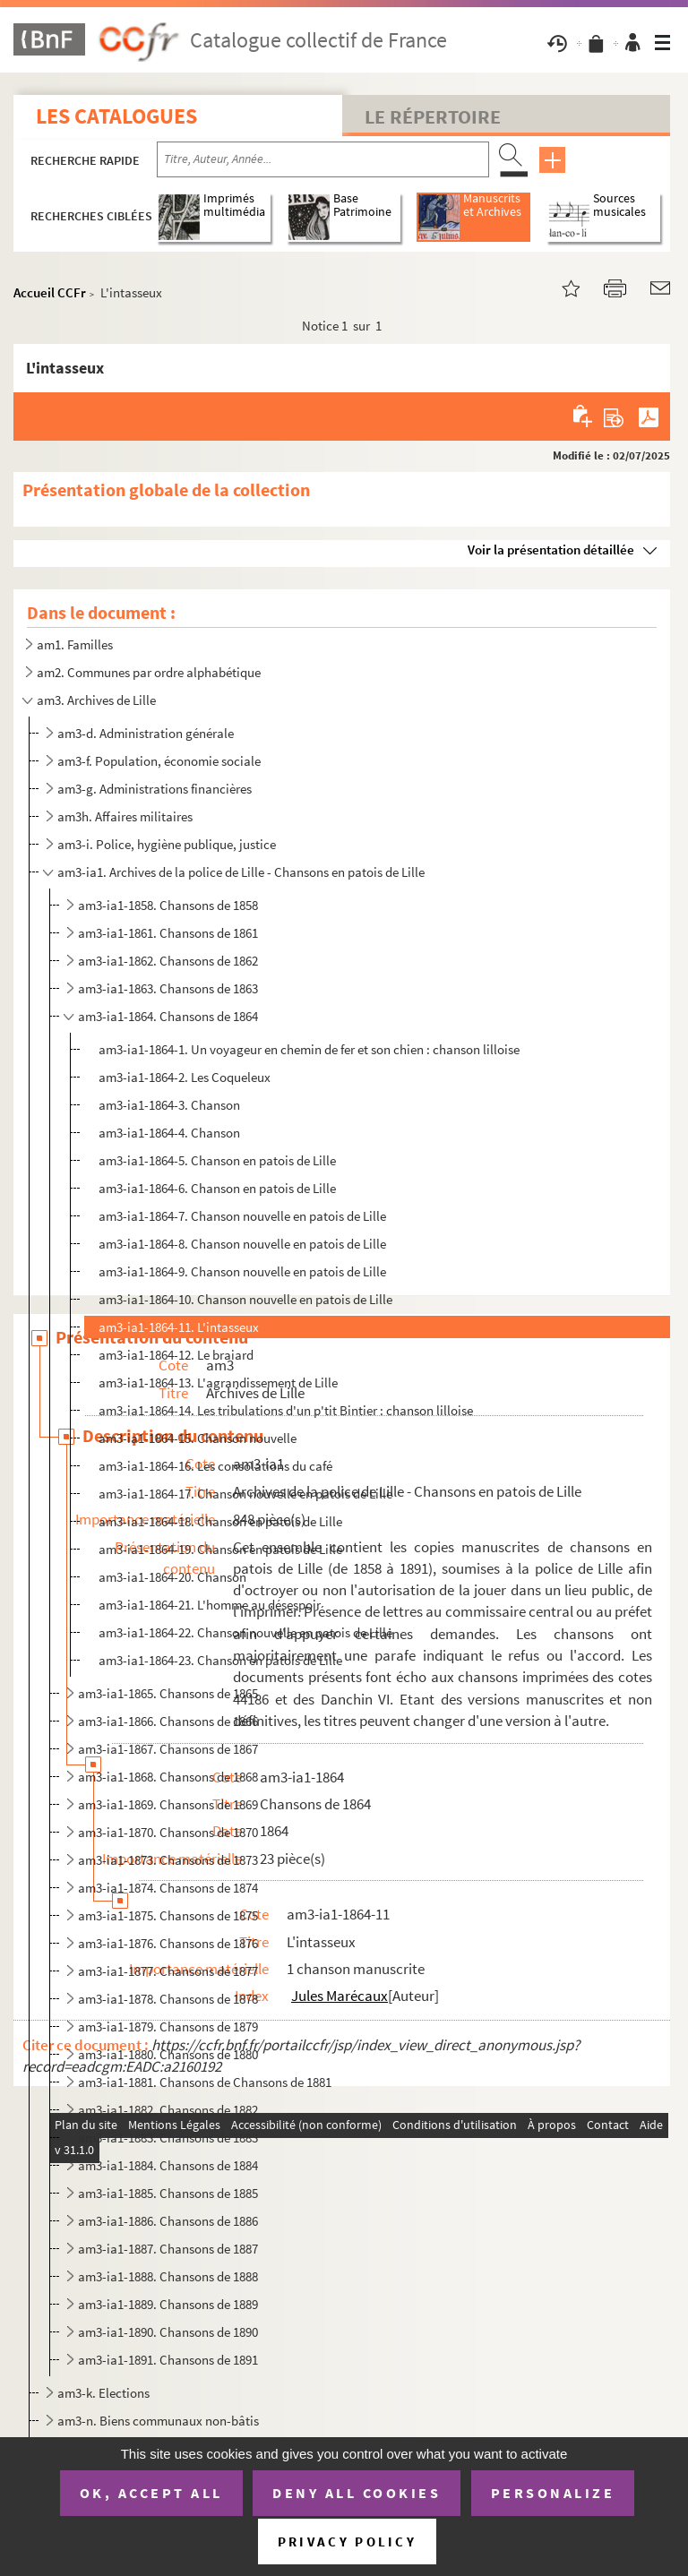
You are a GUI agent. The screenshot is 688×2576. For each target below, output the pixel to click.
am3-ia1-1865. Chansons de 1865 (168, 1693)
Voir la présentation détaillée (551, 549)
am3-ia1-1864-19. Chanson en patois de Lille (220, 1549)
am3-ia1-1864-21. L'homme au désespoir (210, 1604)
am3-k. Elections (103, 2392)
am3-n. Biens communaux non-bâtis (158, 2420)
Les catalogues (116, 116)
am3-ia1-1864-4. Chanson (169, 1132)
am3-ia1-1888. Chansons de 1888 (168, 2276)
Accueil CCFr (49, 292)
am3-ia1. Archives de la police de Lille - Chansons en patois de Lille (241, 871)
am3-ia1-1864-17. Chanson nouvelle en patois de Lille (245, 1493)
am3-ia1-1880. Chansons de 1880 (168, 2054)
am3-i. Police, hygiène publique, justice (166, 844)
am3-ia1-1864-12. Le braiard (176, 1354)
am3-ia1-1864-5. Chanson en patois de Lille (217, 1160)
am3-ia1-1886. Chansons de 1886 (168, 2220)
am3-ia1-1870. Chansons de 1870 (168, 1832)
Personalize (553, 2493)
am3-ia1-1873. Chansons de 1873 (168, 1859)
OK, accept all (151, 2493)
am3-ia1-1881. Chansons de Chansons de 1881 (204, 2082)
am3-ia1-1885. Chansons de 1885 (168, 2193)
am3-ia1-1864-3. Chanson (169, 1104)
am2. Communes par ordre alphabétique (149, 672)
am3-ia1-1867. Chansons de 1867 (168, 1748)
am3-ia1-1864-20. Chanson (172, 1576)
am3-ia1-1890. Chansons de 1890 (168, 2331)
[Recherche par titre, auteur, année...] (323, 159)
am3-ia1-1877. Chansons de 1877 (168, 1970)
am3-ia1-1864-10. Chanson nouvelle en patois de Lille (245, 1299)
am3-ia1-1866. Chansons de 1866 (168, 1721)
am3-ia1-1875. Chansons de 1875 (168, 1915)
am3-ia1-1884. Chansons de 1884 (168, 2165)
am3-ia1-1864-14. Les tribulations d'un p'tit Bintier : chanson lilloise (286, 1410)
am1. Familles (75, 644)
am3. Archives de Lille (96, 699)
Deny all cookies (356, 2493)
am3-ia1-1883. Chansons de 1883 (168, 2137)
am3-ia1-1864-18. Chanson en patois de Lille (220, 1521)
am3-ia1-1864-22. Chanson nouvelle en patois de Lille (245, 1632)
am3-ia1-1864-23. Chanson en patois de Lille (220, 1660)
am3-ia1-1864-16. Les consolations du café (215, 1465)
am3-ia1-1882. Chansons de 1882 (168, 2109)
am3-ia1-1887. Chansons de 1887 (168, 2248)
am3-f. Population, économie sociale (159, 760)
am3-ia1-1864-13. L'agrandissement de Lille (218, 1382)
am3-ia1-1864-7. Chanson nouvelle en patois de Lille (242, 1215)
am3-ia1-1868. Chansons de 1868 (168, 1776)
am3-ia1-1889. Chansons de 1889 (168, 2304)
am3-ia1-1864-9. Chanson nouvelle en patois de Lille (242, 1271)
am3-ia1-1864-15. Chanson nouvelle (198, 1438)
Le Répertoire (433, 116)
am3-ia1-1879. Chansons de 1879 (168, 2026)
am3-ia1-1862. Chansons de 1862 (168, 960)
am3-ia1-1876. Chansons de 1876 (168, 1943)
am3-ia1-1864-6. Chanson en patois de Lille (217, 1188)
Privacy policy (347, 2541)
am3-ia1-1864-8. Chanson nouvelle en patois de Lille (242, 1243)
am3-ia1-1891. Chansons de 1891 (168, 2359)
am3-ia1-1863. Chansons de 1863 (168, 988)
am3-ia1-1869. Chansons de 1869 (168, 1804)
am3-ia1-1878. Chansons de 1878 (168, 1998)
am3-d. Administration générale (145, 733)
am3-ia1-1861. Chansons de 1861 (168, 932)
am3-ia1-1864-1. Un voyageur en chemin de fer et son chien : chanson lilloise (309, 1049)
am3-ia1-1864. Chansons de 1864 (168, 1016)
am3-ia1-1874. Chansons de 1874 (168, 1887)
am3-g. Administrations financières (154, 788)
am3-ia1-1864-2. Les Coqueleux (185, 1077)
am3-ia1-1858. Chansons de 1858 (168, 905)
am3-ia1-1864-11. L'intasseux (179, 1326)
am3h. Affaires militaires (125, 816)
